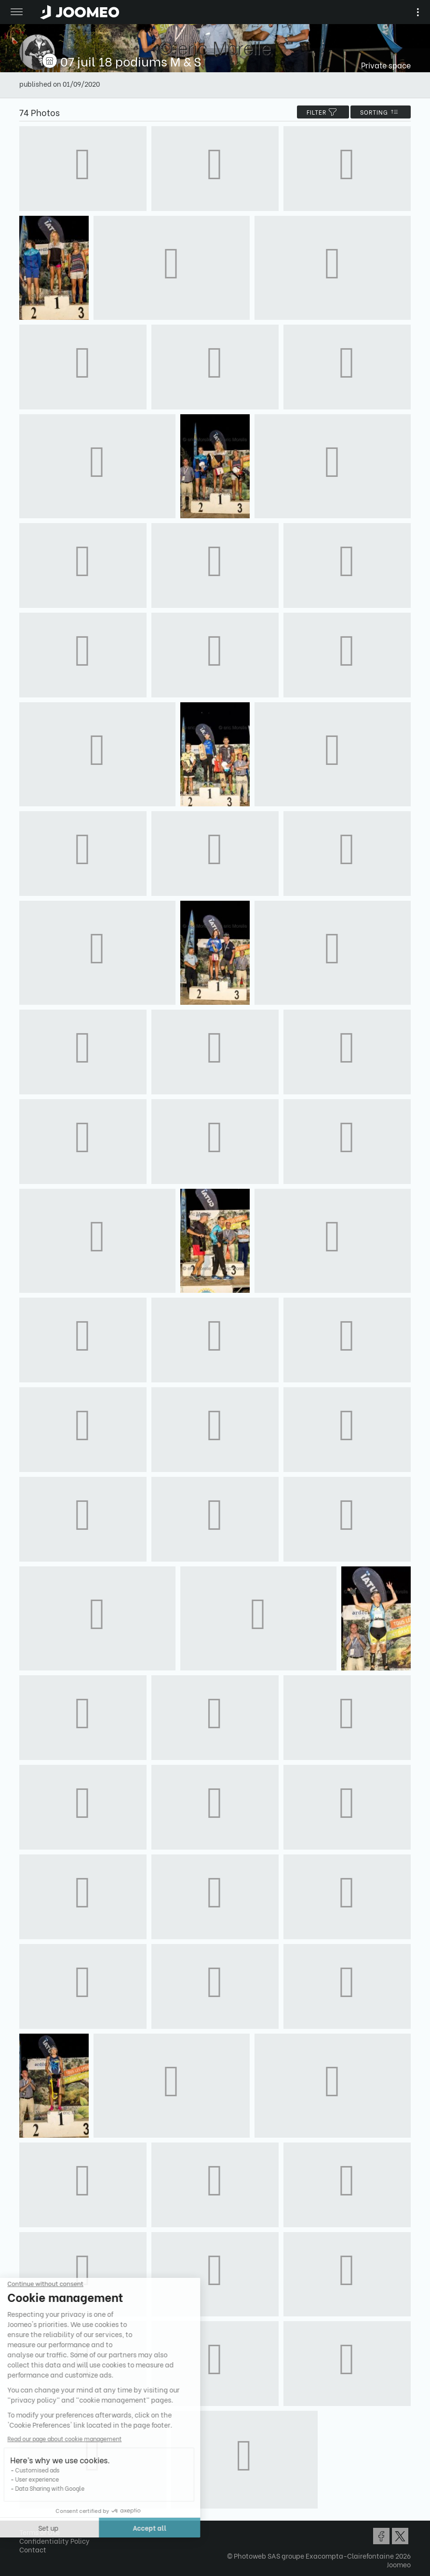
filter (323, 112)
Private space (386, 64)
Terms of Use (39, 2532)
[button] (25, 2526)
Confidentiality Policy (54, 2541)
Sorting (380, 112)
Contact (32, 2549)
